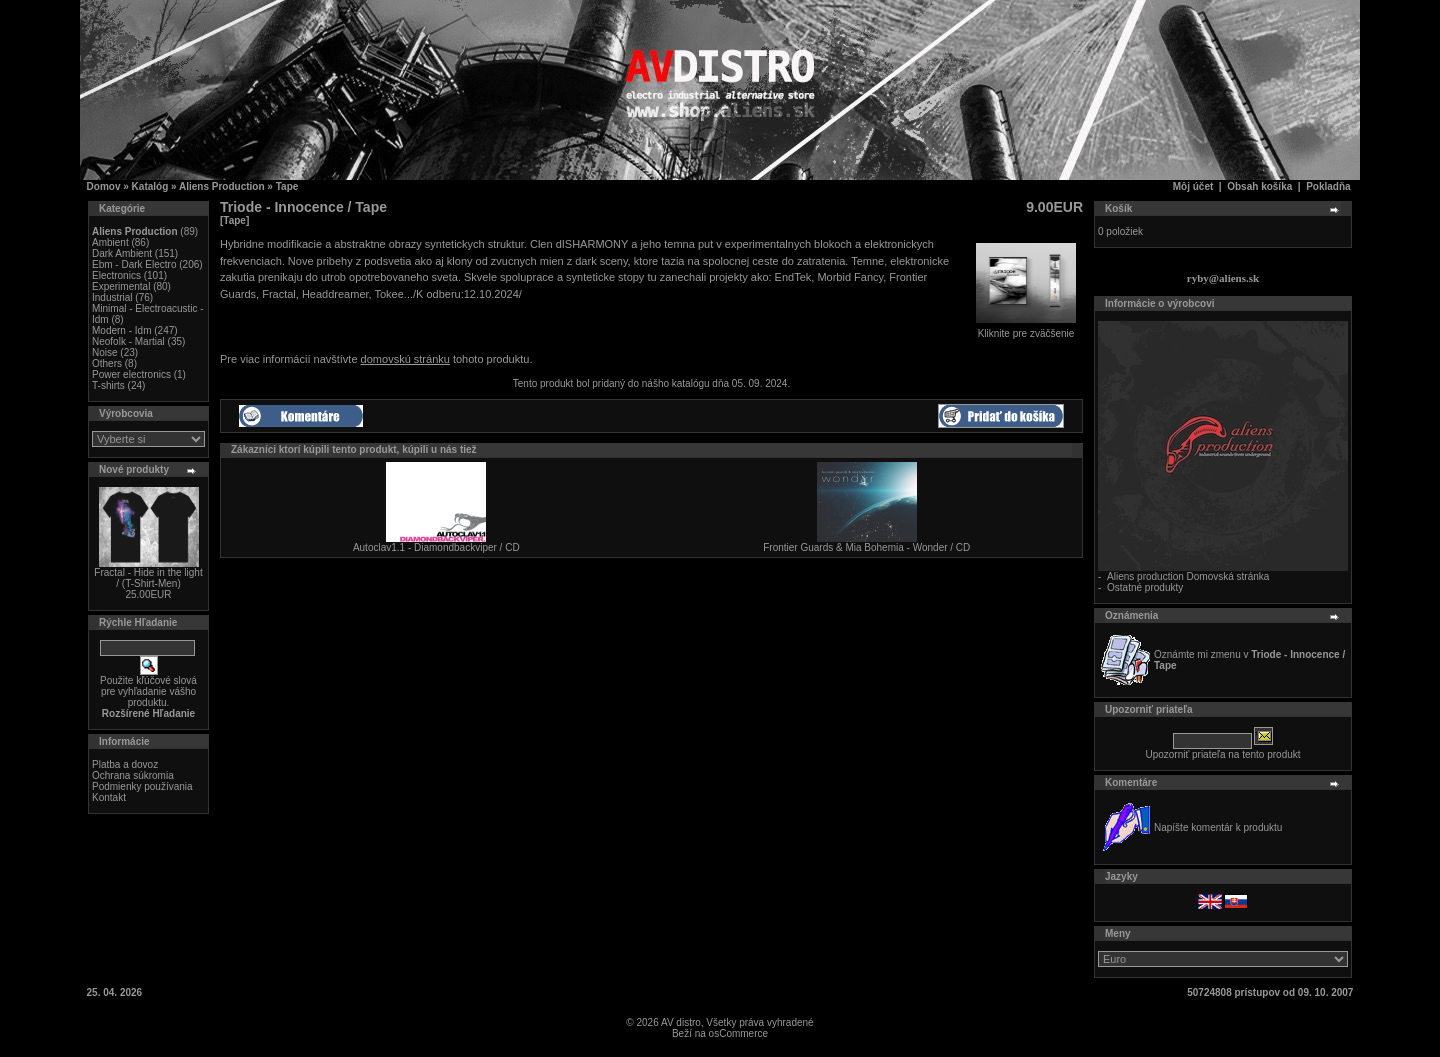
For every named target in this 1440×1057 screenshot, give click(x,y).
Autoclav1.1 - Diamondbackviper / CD (436, 547)
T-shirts (108, 385)
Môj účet (1193, 186)
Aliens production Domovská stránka (1188, 576)
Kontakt (109, 797)
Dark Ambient (122, 253)
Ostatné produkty (1145, 587)
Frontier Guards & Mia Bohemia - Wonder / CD (866, 547)
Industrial (112, 297)
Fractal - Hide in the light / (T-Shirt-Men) (148, 578)
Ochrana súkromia (133, 775)
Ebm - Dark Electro (134, 264)
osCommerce (738, 1033)
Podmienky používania (142, 786)
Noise (105, 352)
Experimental (121, 286)
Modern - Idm (121, 330)
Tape (287, 186)
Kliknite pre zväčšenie (1026, 329)
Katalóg (150, 186)
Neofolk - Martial (128, 341)
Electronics (116, 275)
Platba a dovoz (125, 764)
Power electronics (131, 374)
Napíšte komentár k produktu (1218, 827)
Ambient (110, 242)
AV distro (681, 1022)
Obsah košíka (1259, 186)
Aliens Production (222, 186)
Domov (104, 186)
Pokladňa (1328, 186)
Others (107, 363)
